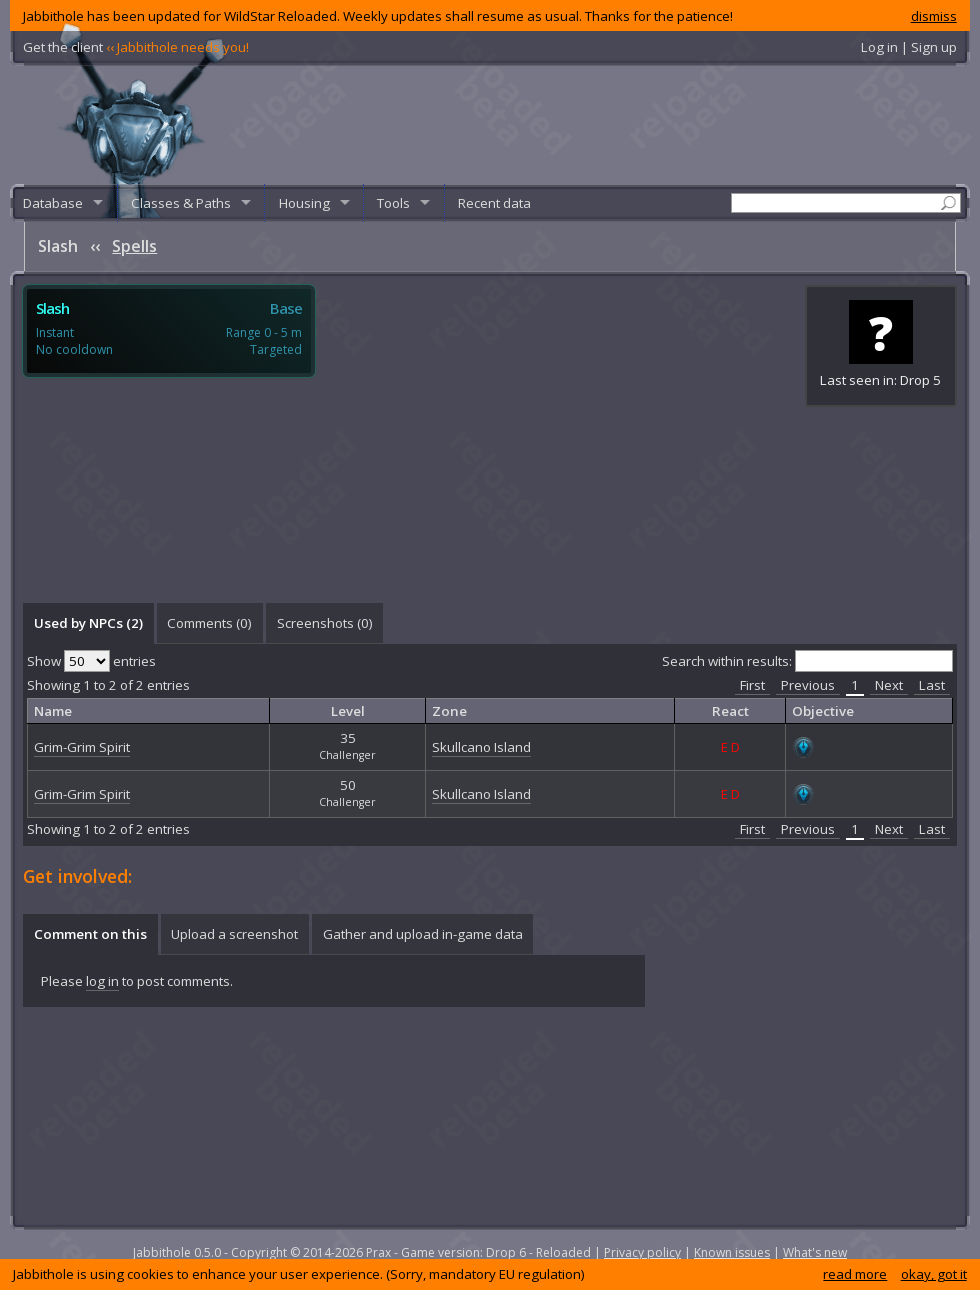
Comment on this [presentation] (90, 934)
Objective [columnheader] (823, 711)
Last (932, 685)
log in (102, 981)
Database (53, 203)
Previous (808, 685)
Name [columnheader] (53, 711)
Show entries (91, 661)
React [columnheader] (730, 711)
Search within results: (807, 661)
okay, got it (934, 1274)
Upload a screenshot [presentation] (234, 934)
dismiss (934, 16)
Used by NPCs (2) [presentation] (88, 623)
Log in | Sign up (909, 47)
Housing (304, 203)
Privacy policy (642, 1252)
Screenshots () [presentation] (325, 623)
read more (855, 1274)
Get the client (136, 47)
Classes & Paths (181, 203)
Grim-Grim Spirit (82, 747)
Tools (393, 203)
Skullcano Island (481, 747)
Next (889, 685)
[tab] (88, 623)
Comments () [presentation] (209, 623)
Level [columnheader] (348, 711)
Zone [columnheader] (449, 711)
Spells (134, 246)
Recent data (494, 203)
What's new (815, 1252)
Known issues (732, 1252)
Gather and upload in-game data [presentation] (423, 934)
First (752, 685)
